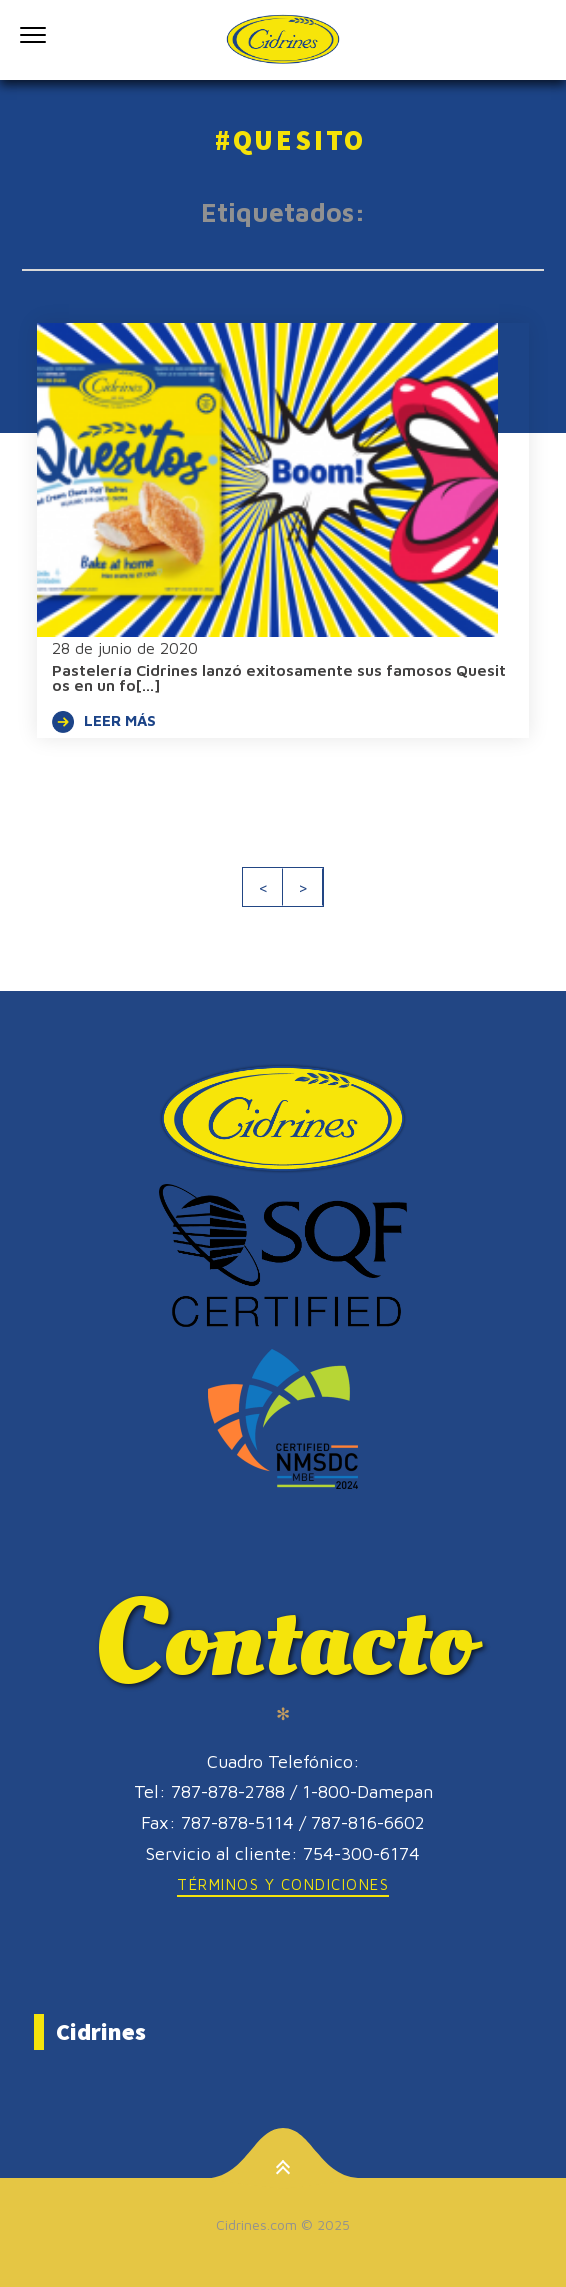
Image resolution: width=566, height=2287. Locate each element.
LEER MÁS (104, 722)
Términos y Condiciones (283, 1884)
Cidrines (101, 2031)
